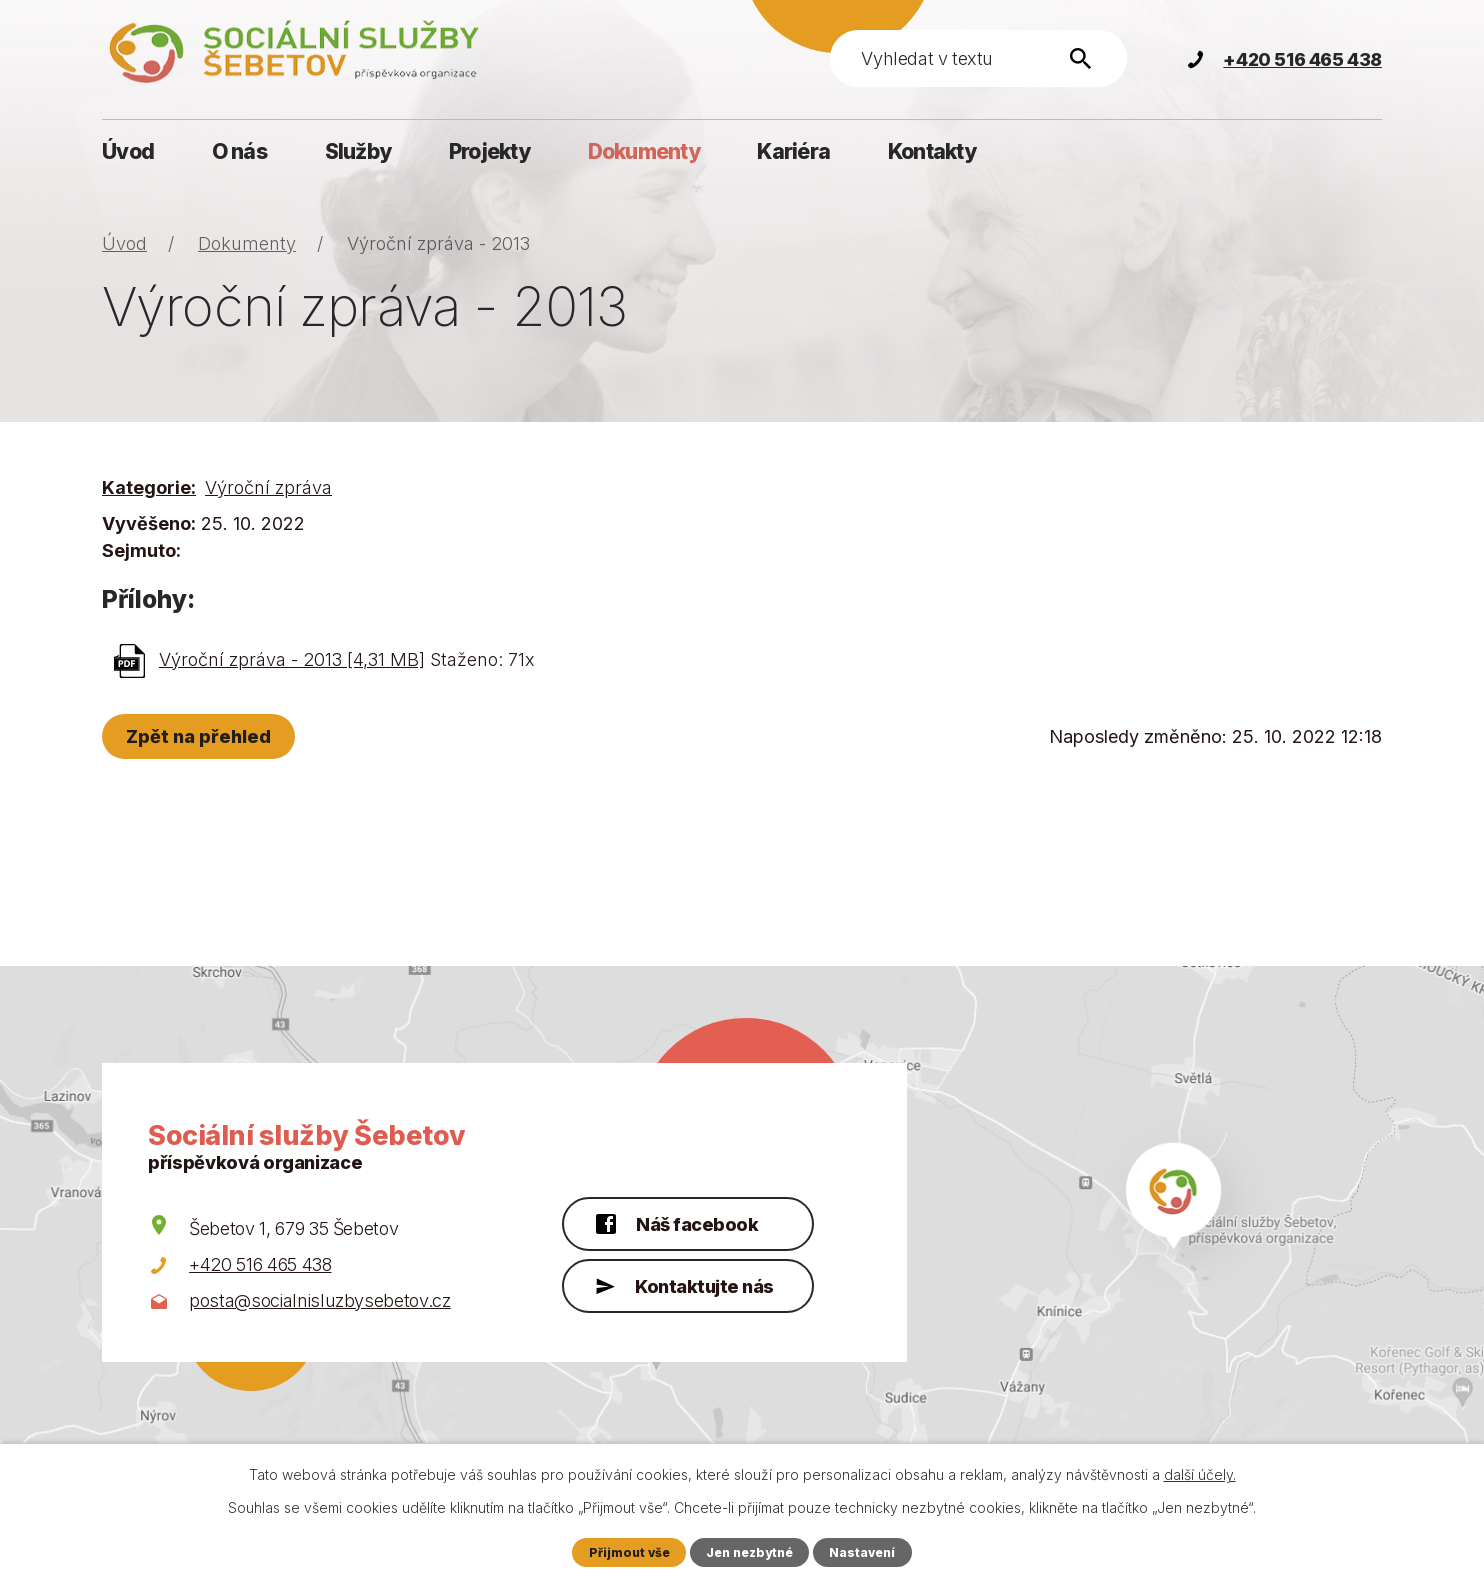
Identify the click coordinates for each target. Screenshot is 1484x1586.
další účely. (1200, 1474)
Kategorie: (149, 487)
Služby (358, 151)
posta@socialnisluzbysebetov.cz (320, 1300)
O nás (239, 151)
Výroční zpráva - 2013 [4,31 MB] (292, 659)
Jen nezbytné (750, 1551)
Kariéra (793, 151)
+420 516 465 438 (260, 1264)
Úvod (128, 151)
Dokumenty (644, 151)
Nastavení (866, 1551)
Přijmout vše (625, 1551)
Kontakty (932, 151)
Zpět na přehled (201, 736)
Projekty (489, 151)
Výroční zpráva (268, 487)
